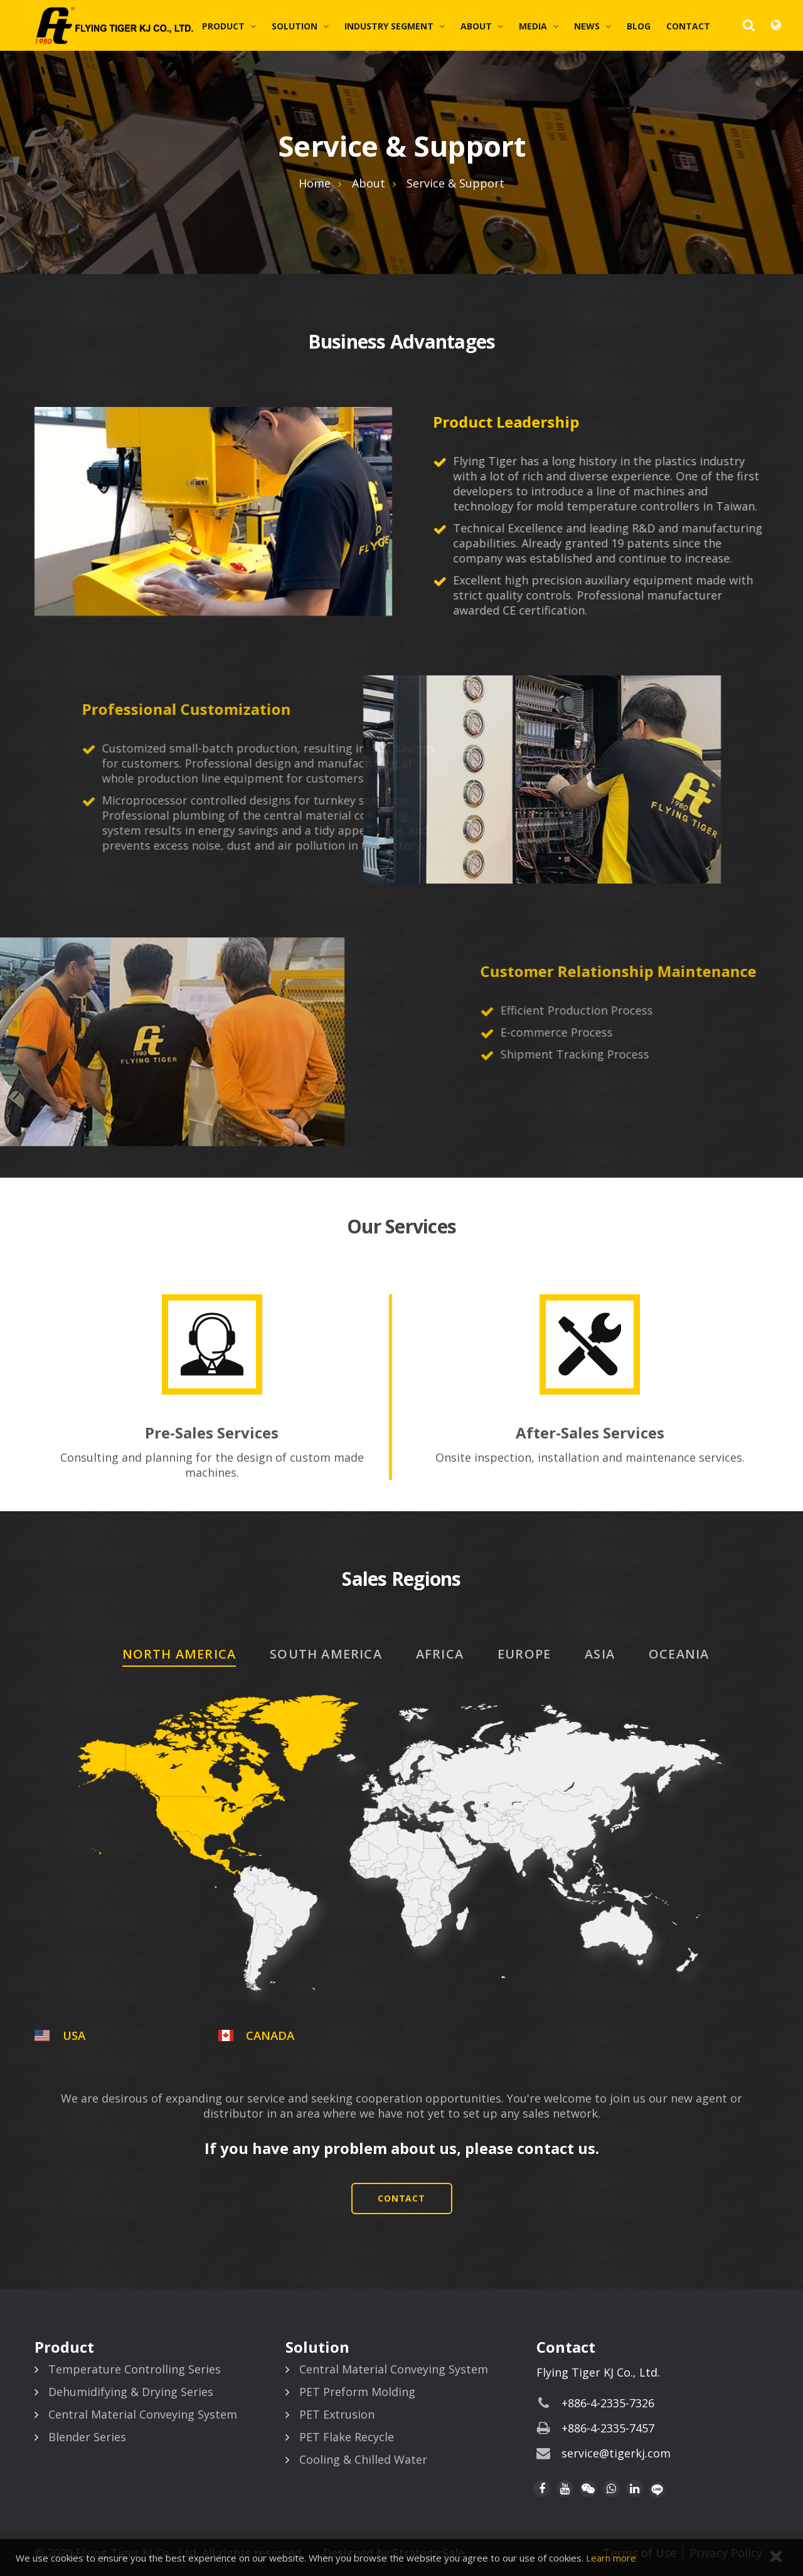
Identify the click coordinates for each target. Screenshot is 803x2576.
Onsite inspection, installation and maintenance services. (590, 1457)
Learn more (611, 2558)
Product (223, 26)
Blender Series (87, 2436)
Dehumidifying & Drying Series (130, 2391)
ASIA (600, 1653)
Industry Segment (388, 26)
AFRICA (440, 1653)
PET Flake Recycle (346, 2436)
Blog (639, 26)
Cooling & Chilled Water (363, 2459)
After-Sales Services (590, 1432)
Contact (688, 26)
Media (533, 26)
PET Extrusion (337, 2414)
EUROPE (524, 1653)
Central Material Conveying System (142, 2414)
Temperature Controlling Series (134, 2369)
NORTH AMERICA (179, 1653)
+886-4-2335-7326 (607, 2402)
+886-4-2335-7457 (607, 2428)
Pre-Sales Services (212, 1432)
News (587, 26)
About (476, 26)
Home (315, 183)
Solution (294, 26)
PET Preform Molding (357, 2391)
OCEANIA (679, 1653)
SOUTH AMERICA (326, 1653)
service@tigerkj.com (616, 2453)
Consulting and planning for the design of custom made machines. (212, 1465)
